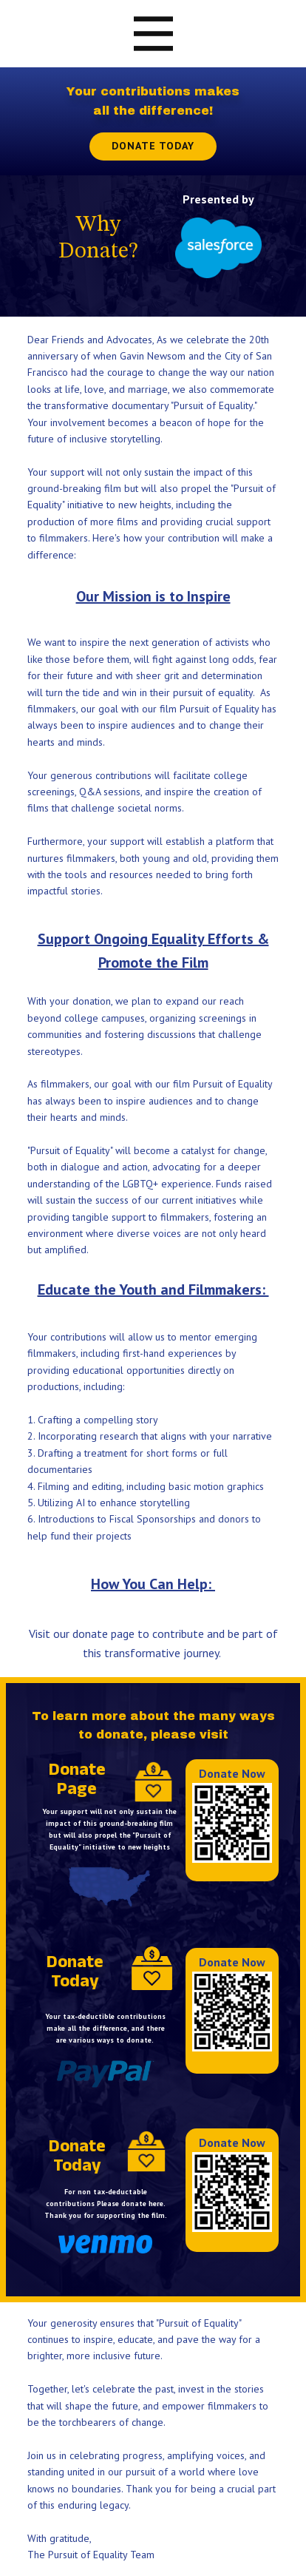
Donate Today (153, 145)
